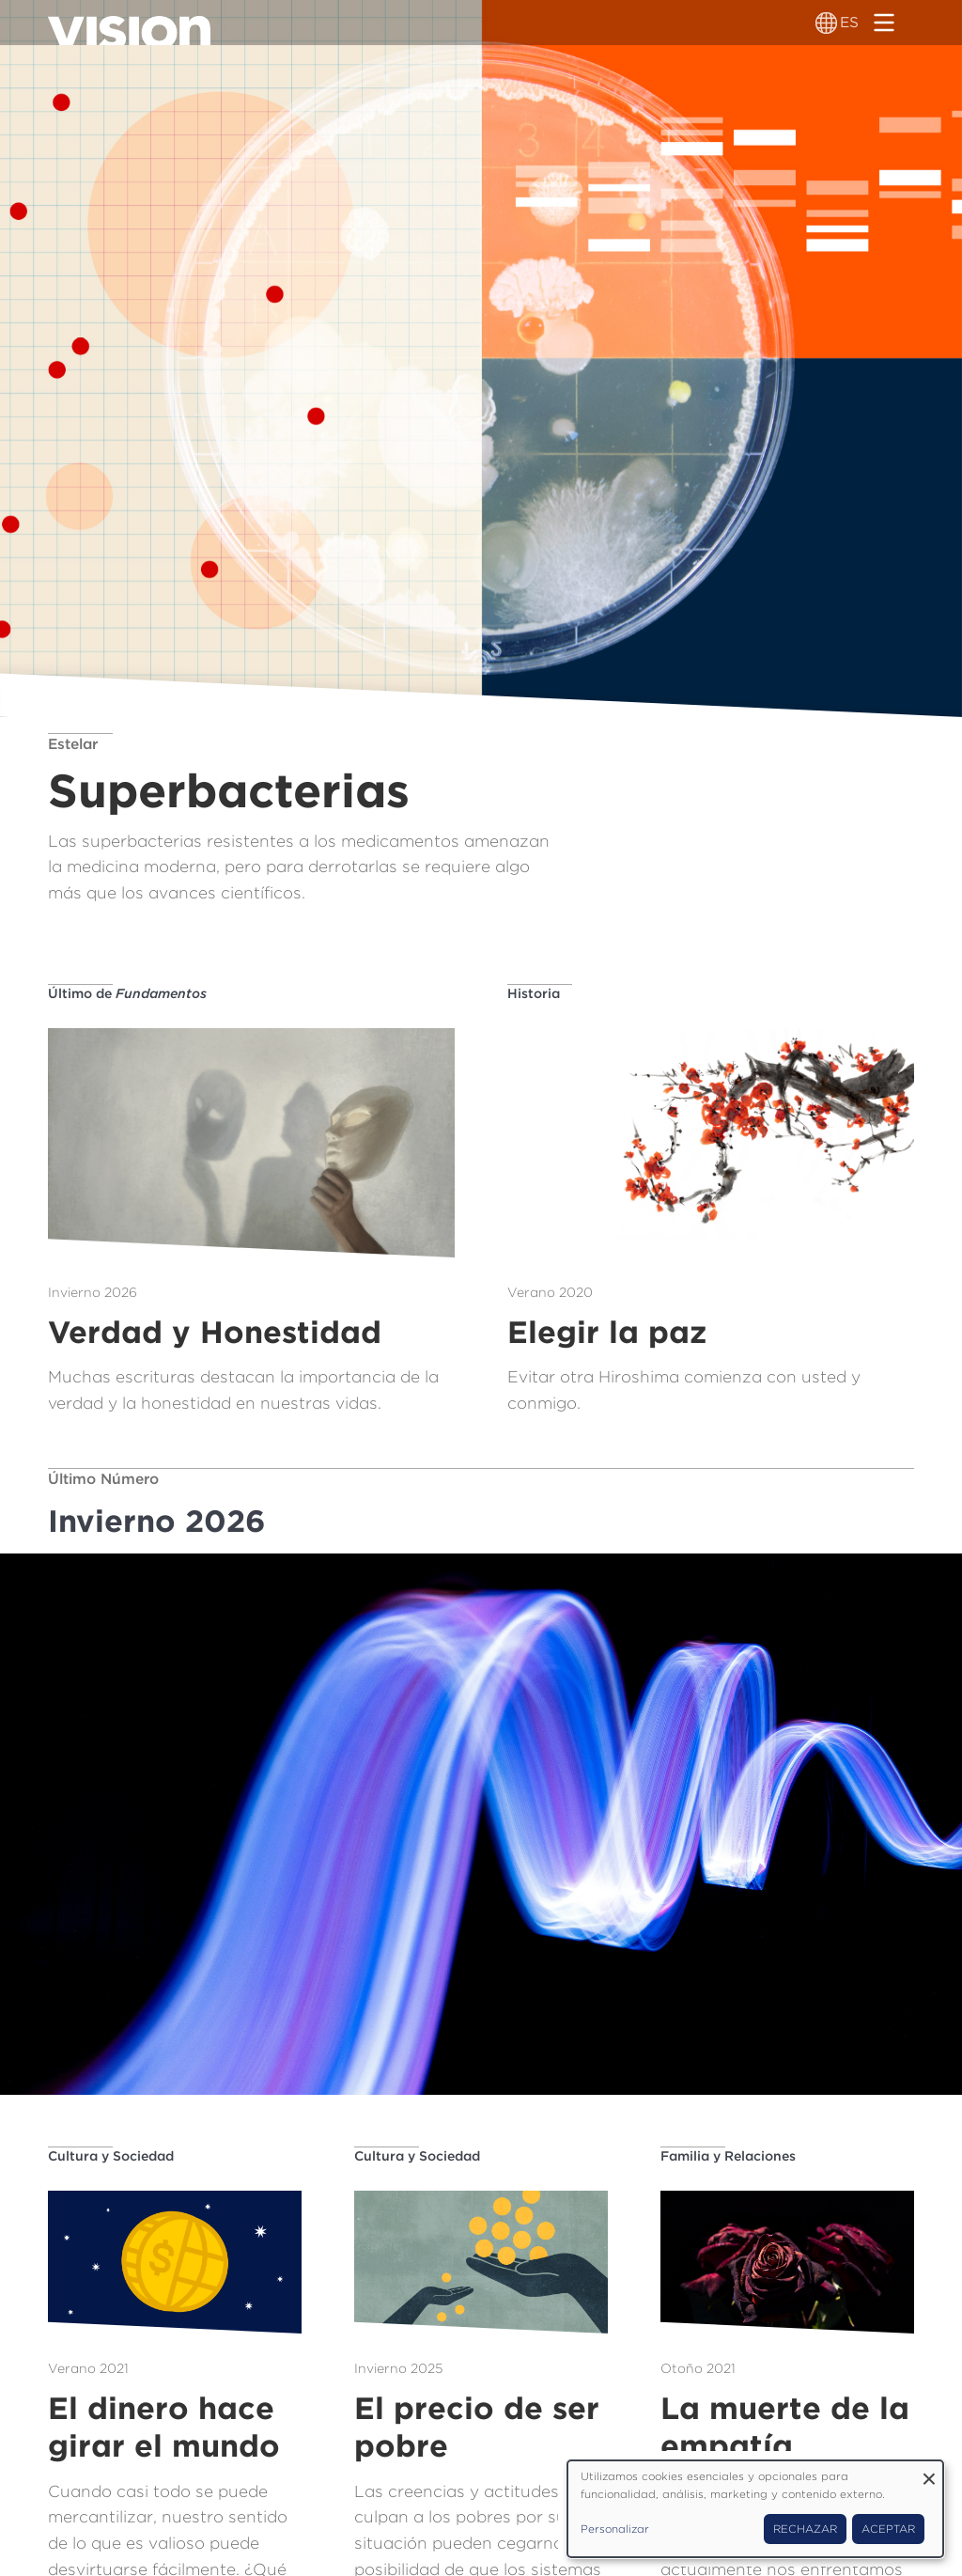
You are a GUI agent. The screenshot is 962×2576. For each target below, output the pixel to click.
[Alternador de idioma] (826, 22)
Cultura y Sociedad (111, 2155)
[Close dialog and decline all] (929, 2472)
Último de (127, 993)
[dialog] (755, 2508)
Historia (533, 993)
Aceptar (888, 2529)
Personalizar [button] (615, 2529)
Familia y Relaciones (728, 2155)
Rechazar (805, 2529)
